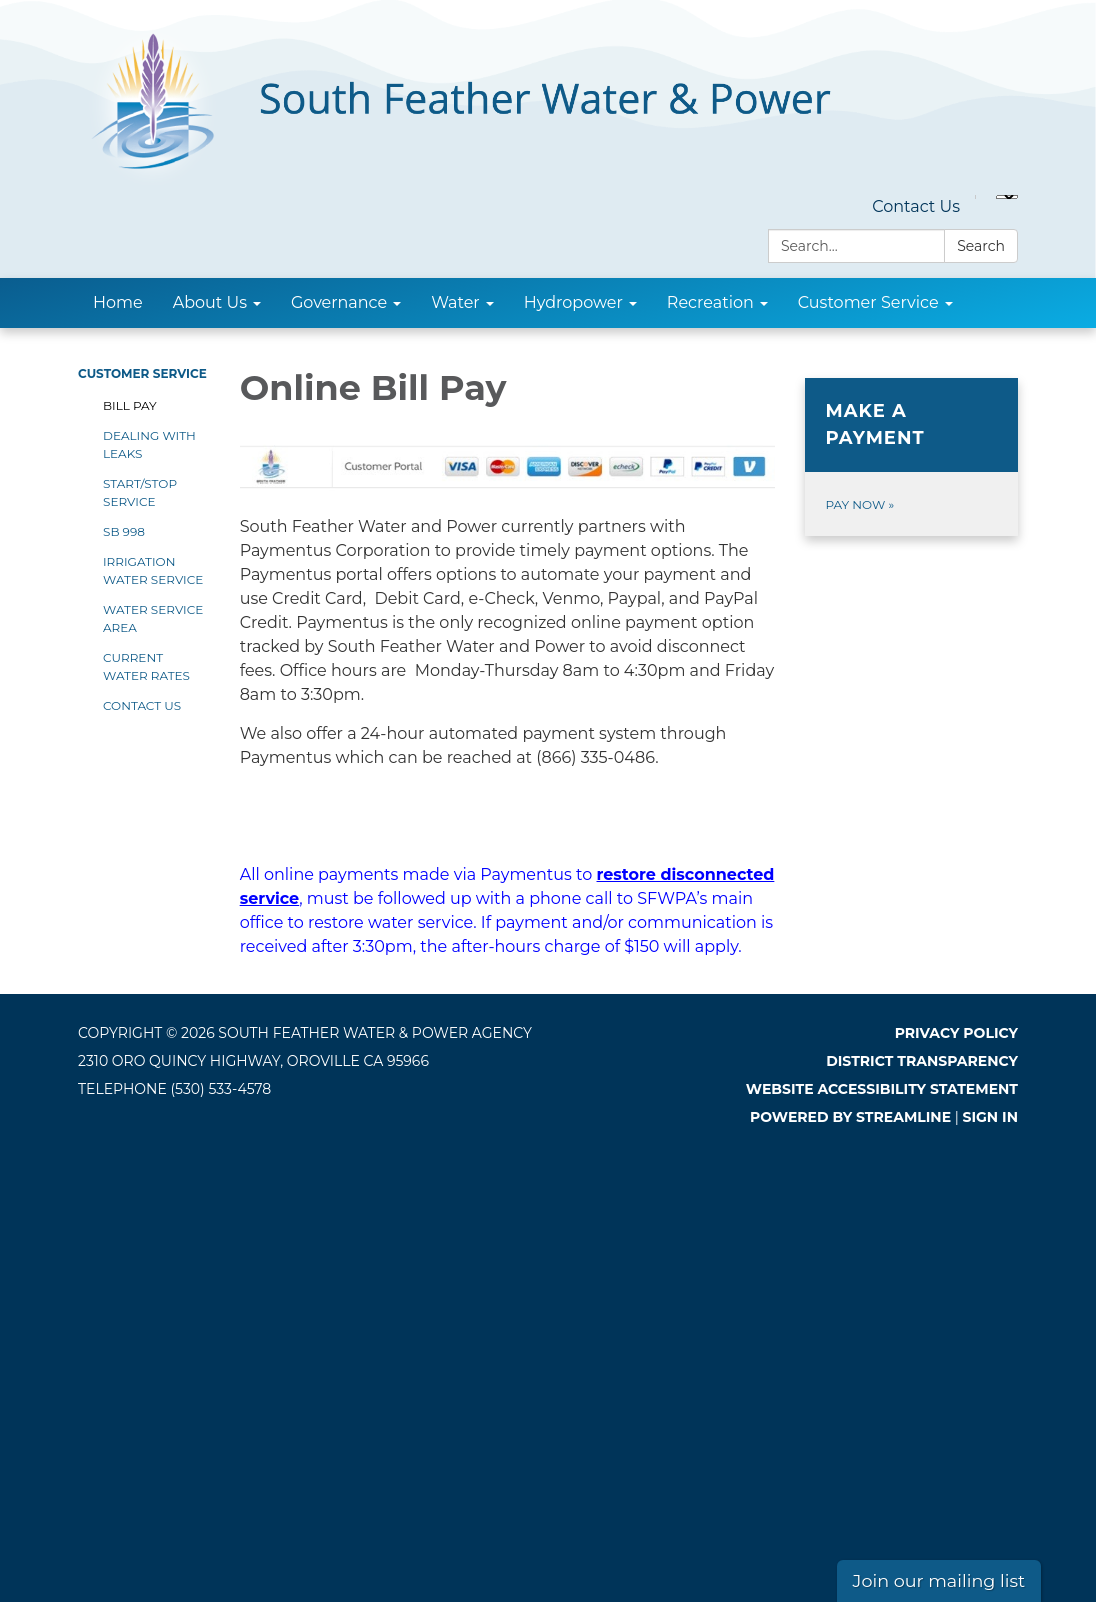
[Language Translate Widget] (1007, 197)
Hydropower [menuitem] (573, 302)
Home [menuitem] (118, 302)
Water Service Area (153, 618)
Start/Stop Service (140, 492)
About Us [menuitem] (210, 302)
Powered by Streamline (850, 1117)
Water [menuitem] (455, 302)
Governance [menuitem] (339, 302)
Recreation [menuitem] (710, 302)
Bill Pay (130, 405)
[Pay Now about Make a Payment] (911, 457)
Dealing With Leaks (149, 444)
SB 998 (124, 531)
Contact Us (916, 206)
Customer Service (142, 373)
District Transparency (922, 1061)
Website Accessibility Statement (882, 1089)
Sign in (991, 1117)
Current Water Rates (146, 666)
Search (981, 246)
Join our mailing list (939, 1580)
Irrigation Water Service (153, 570)
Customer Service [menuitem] (868, 302)
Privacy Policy (956, 1033)
